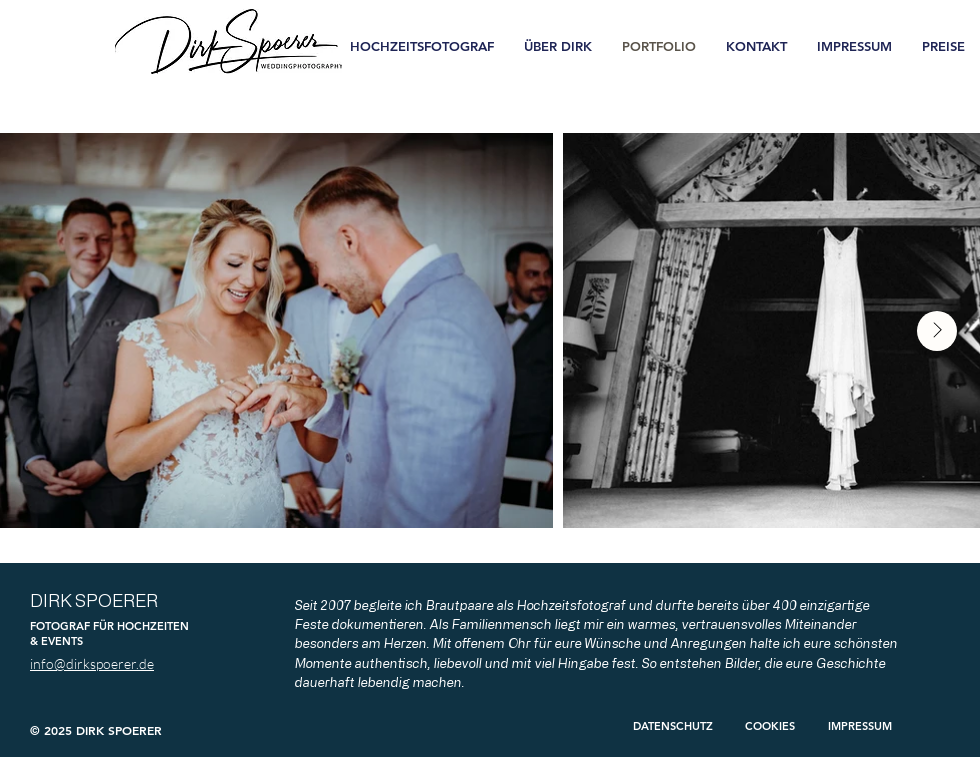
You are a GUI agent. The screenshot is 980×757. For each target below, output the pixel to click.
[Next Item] (937, 331)
